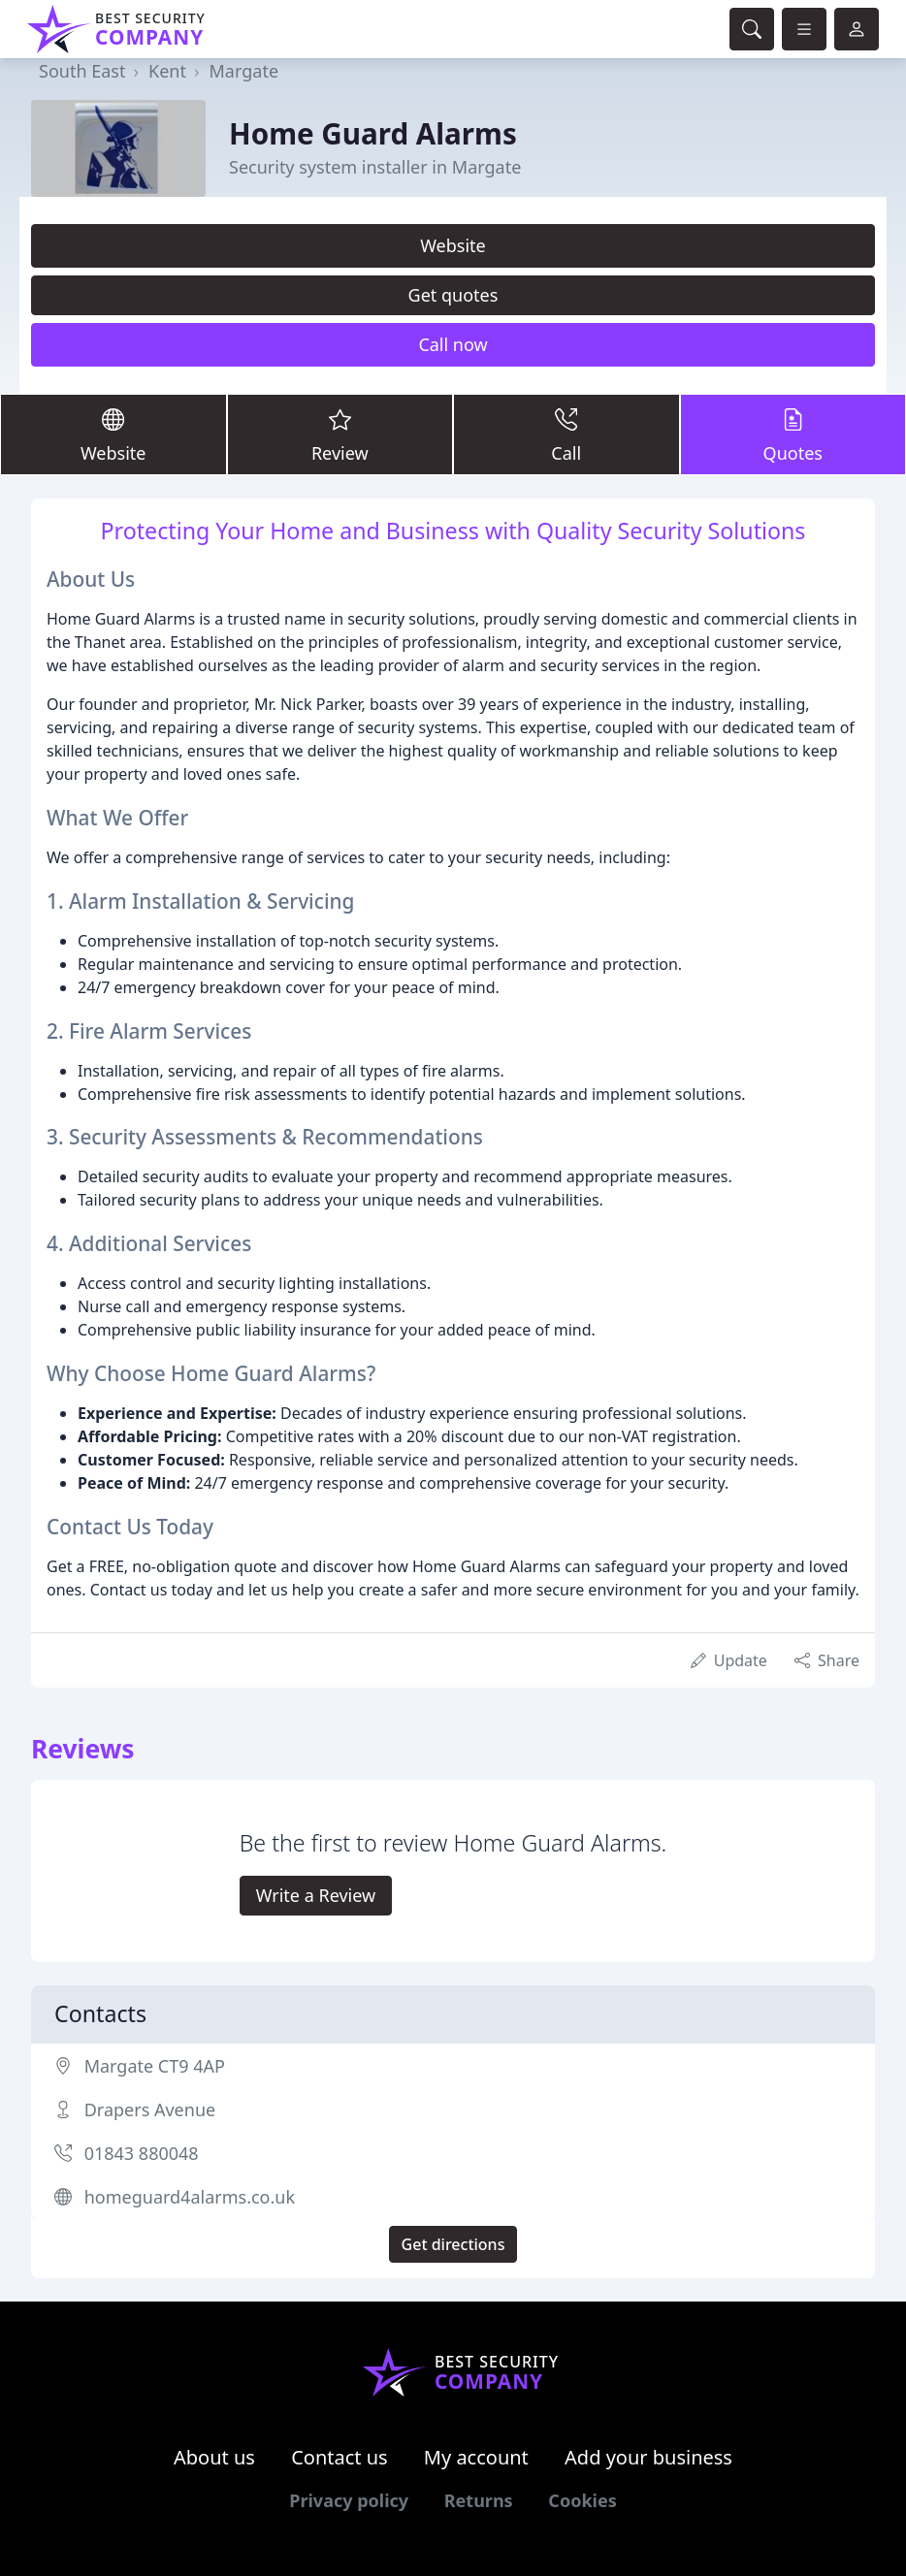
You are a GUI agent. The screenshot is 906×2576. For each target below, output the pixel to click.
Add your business (648, 2457)
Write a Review (315, 1895)
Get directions (453, 2244)
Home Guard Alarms (373, 133)
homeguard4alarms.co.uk (189, 2196)
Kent (167, 70)
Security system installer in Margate (375, 166)
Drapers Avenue (149, 2109)
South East (82, 70)
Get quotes (453, 294)
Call (566, 433)
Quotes (793, 433)
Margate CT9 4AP (154, 2065)
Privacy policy (348, 2500)
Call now (452, 344)
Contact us (339, 2457)
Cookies (582, 2500)
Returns (478, 2500)
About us (214, 2457)
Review (340, 433)
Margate (244, 70)
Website (453, 245)
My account (476, 2457)
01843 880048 (141, 2153)
